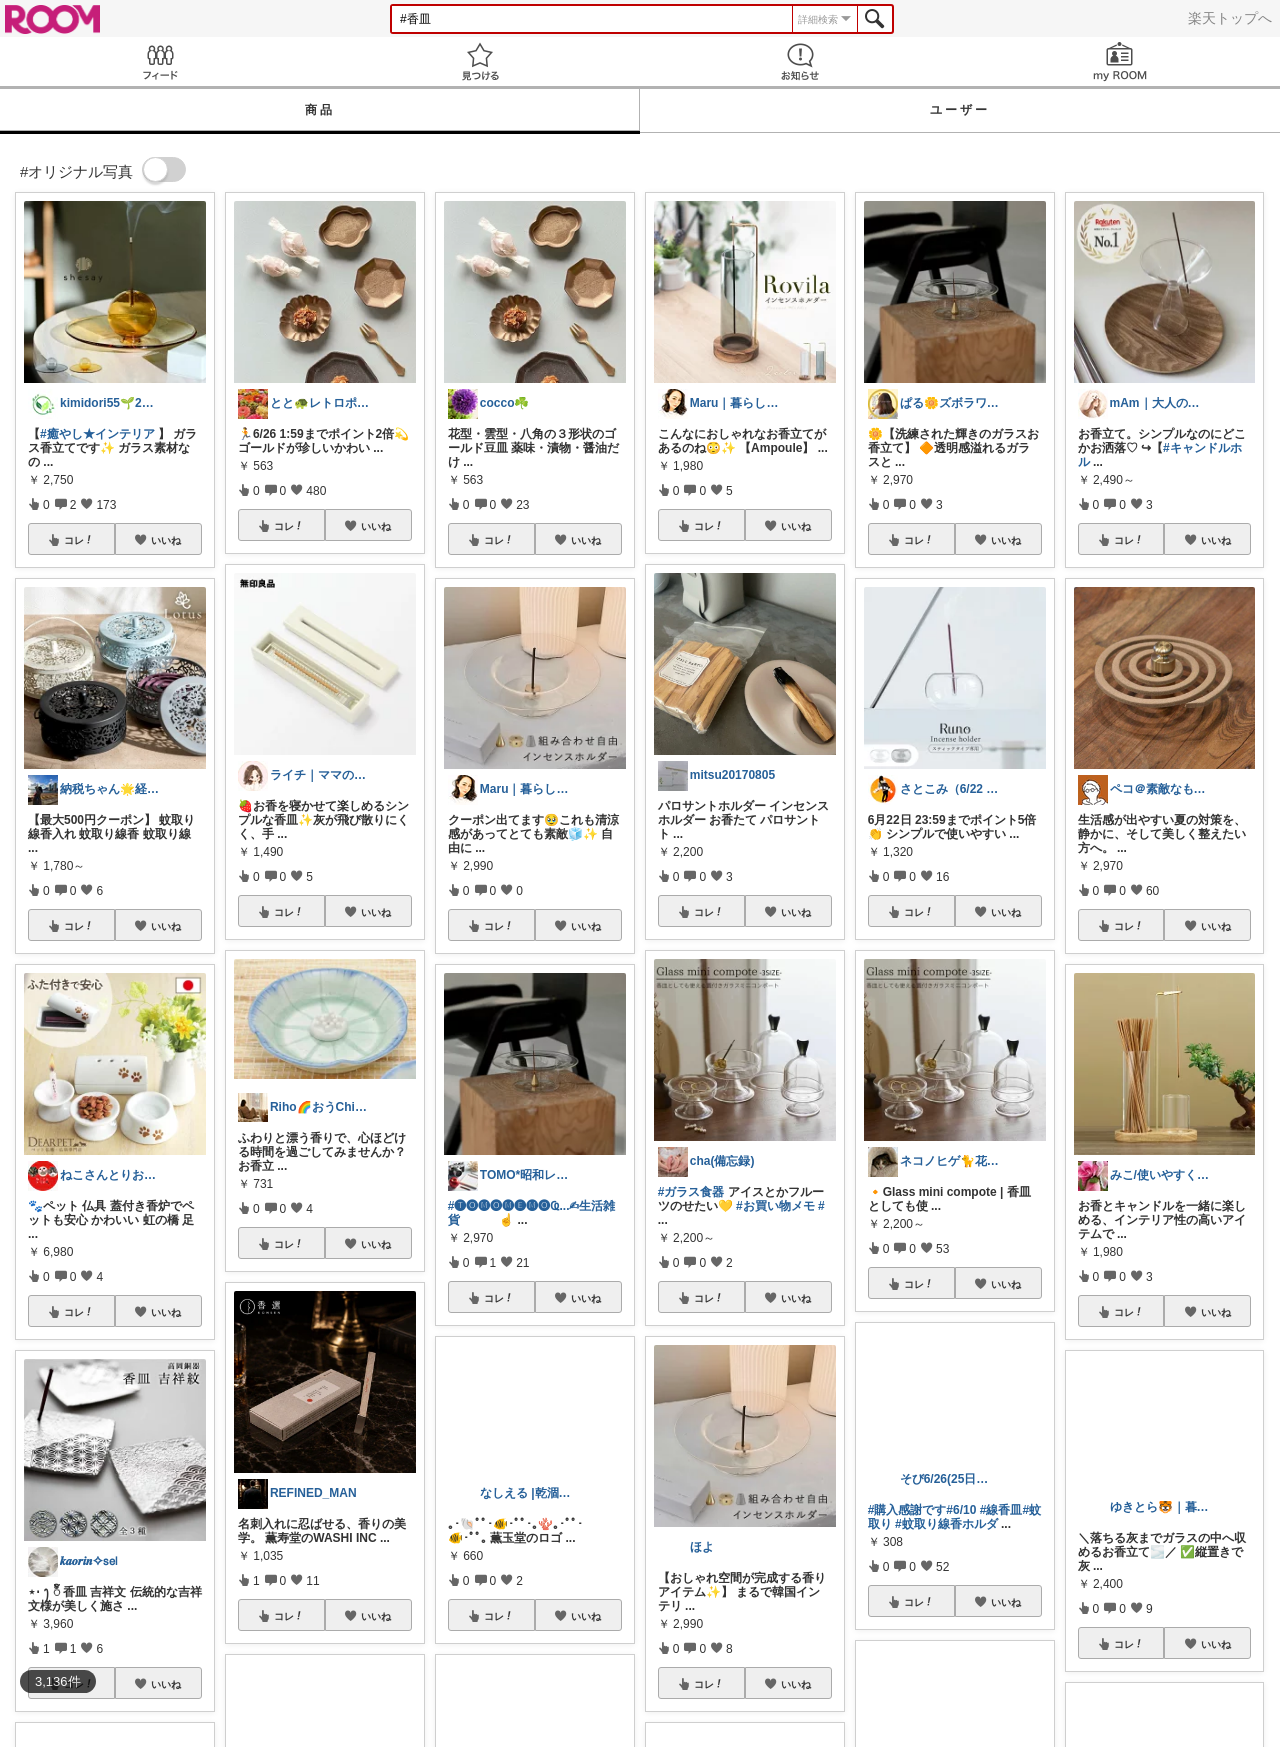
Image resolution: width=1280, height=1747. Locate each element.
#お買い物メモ (775, 1206)
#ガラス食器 (691, 1192)
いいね (166, 540)
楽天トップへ (1230, 18)
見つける (480, 61)
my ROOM (1120, 61)
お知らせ (800, 61)
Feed (160, 61)
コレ (79, 540)
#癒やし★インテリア (97, 434)
